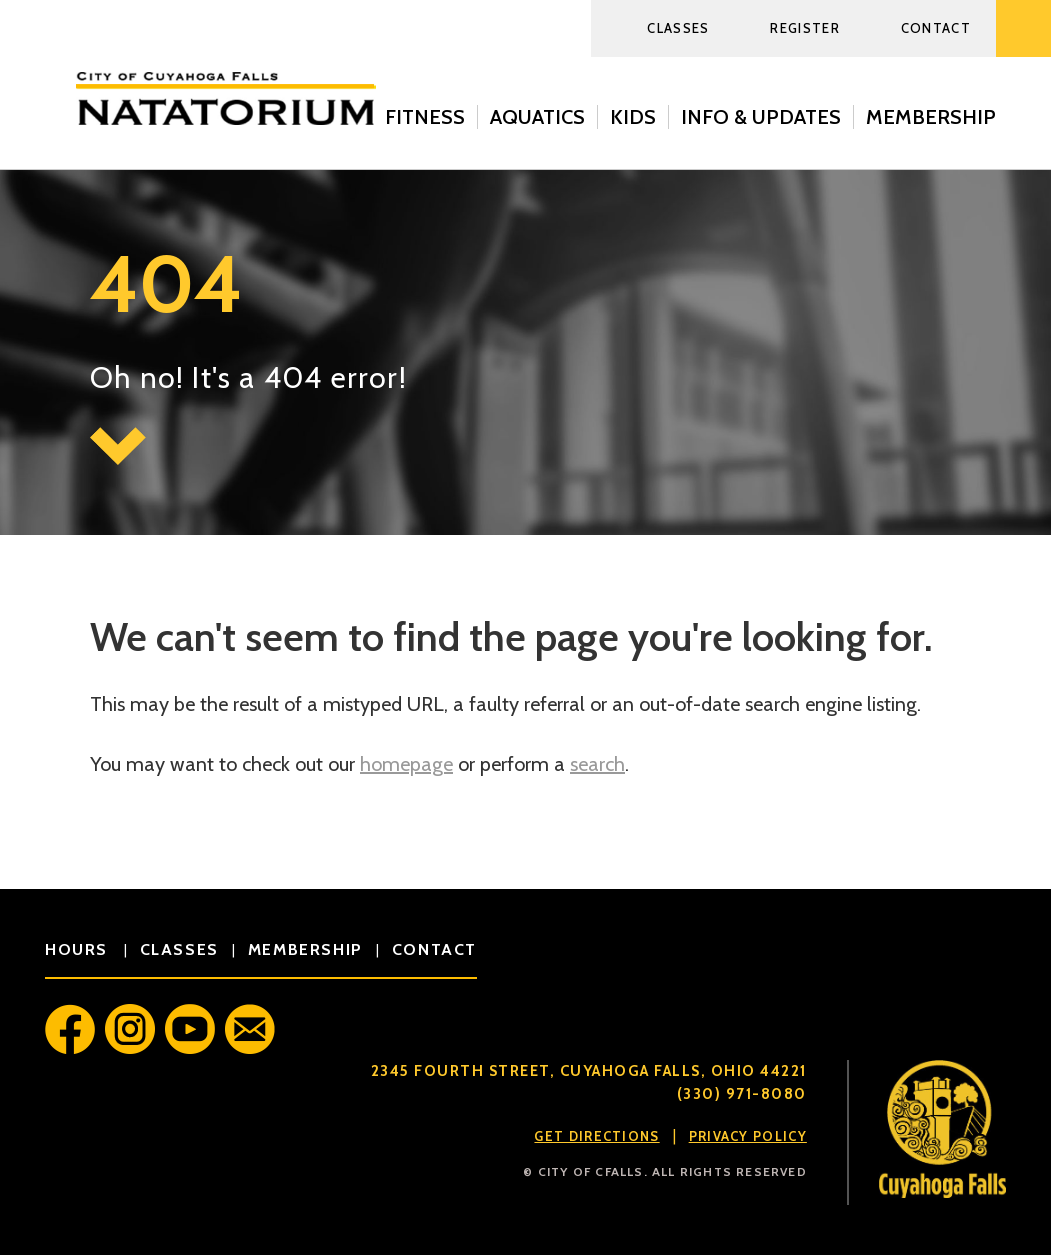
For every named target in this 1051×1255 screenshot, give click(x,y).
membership (305, 949)
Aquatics (537, 117)
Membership (931, 117)
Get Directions (596, 1136)
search (597, 764)
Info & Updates (761, 117)
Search (1023, 28)
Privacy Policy (748, 1136)
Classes (678, 28)
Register (804, 28)
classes (179, 949)
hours (79, 949)
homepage (406, 764)
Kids (633, 117)
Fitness (425, 117)
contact (434, 949)
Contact (936, 28)
